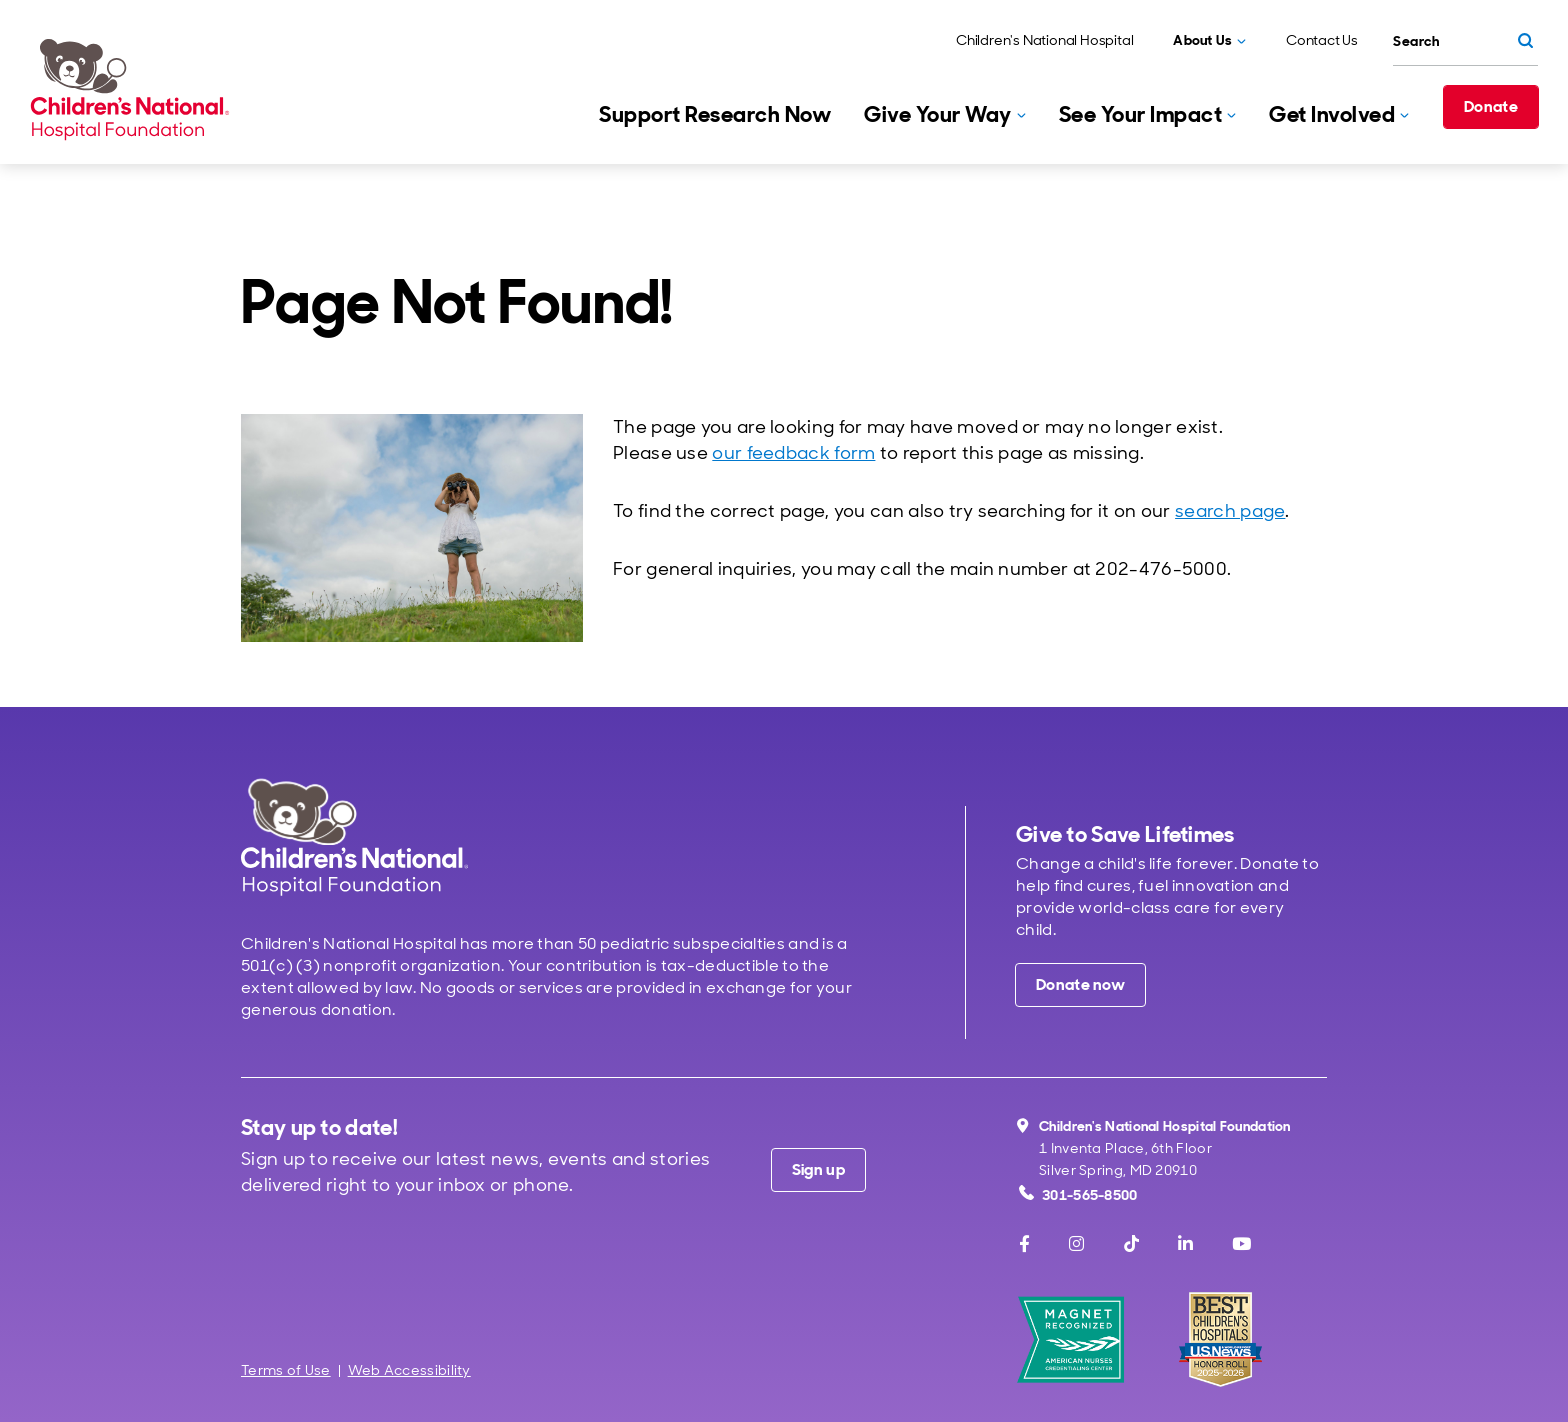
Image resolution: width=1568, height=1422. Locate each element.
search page (1230, 511)
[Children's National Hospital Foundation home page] (134, 89)
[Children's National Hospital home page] (354, 836)
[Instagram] (1076, 1244)
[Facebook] (1024, 1244)
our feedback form (793, 453)
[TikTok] (1131, 1244)
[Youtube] (1241, 1244)
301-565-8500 (1078, 1194)
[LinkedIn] (1185, 1244)
